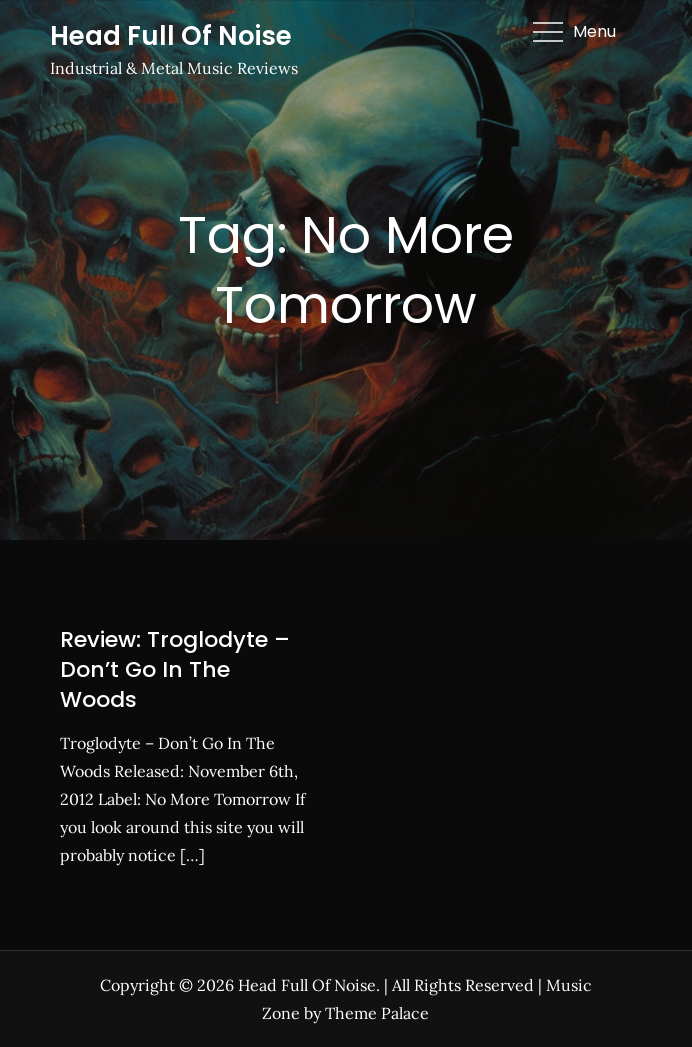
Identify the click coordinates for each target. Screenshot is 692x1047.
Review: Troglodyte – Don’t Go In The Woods (175, 669)
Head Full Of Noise (171, 36)
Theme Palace (377, 1013)
